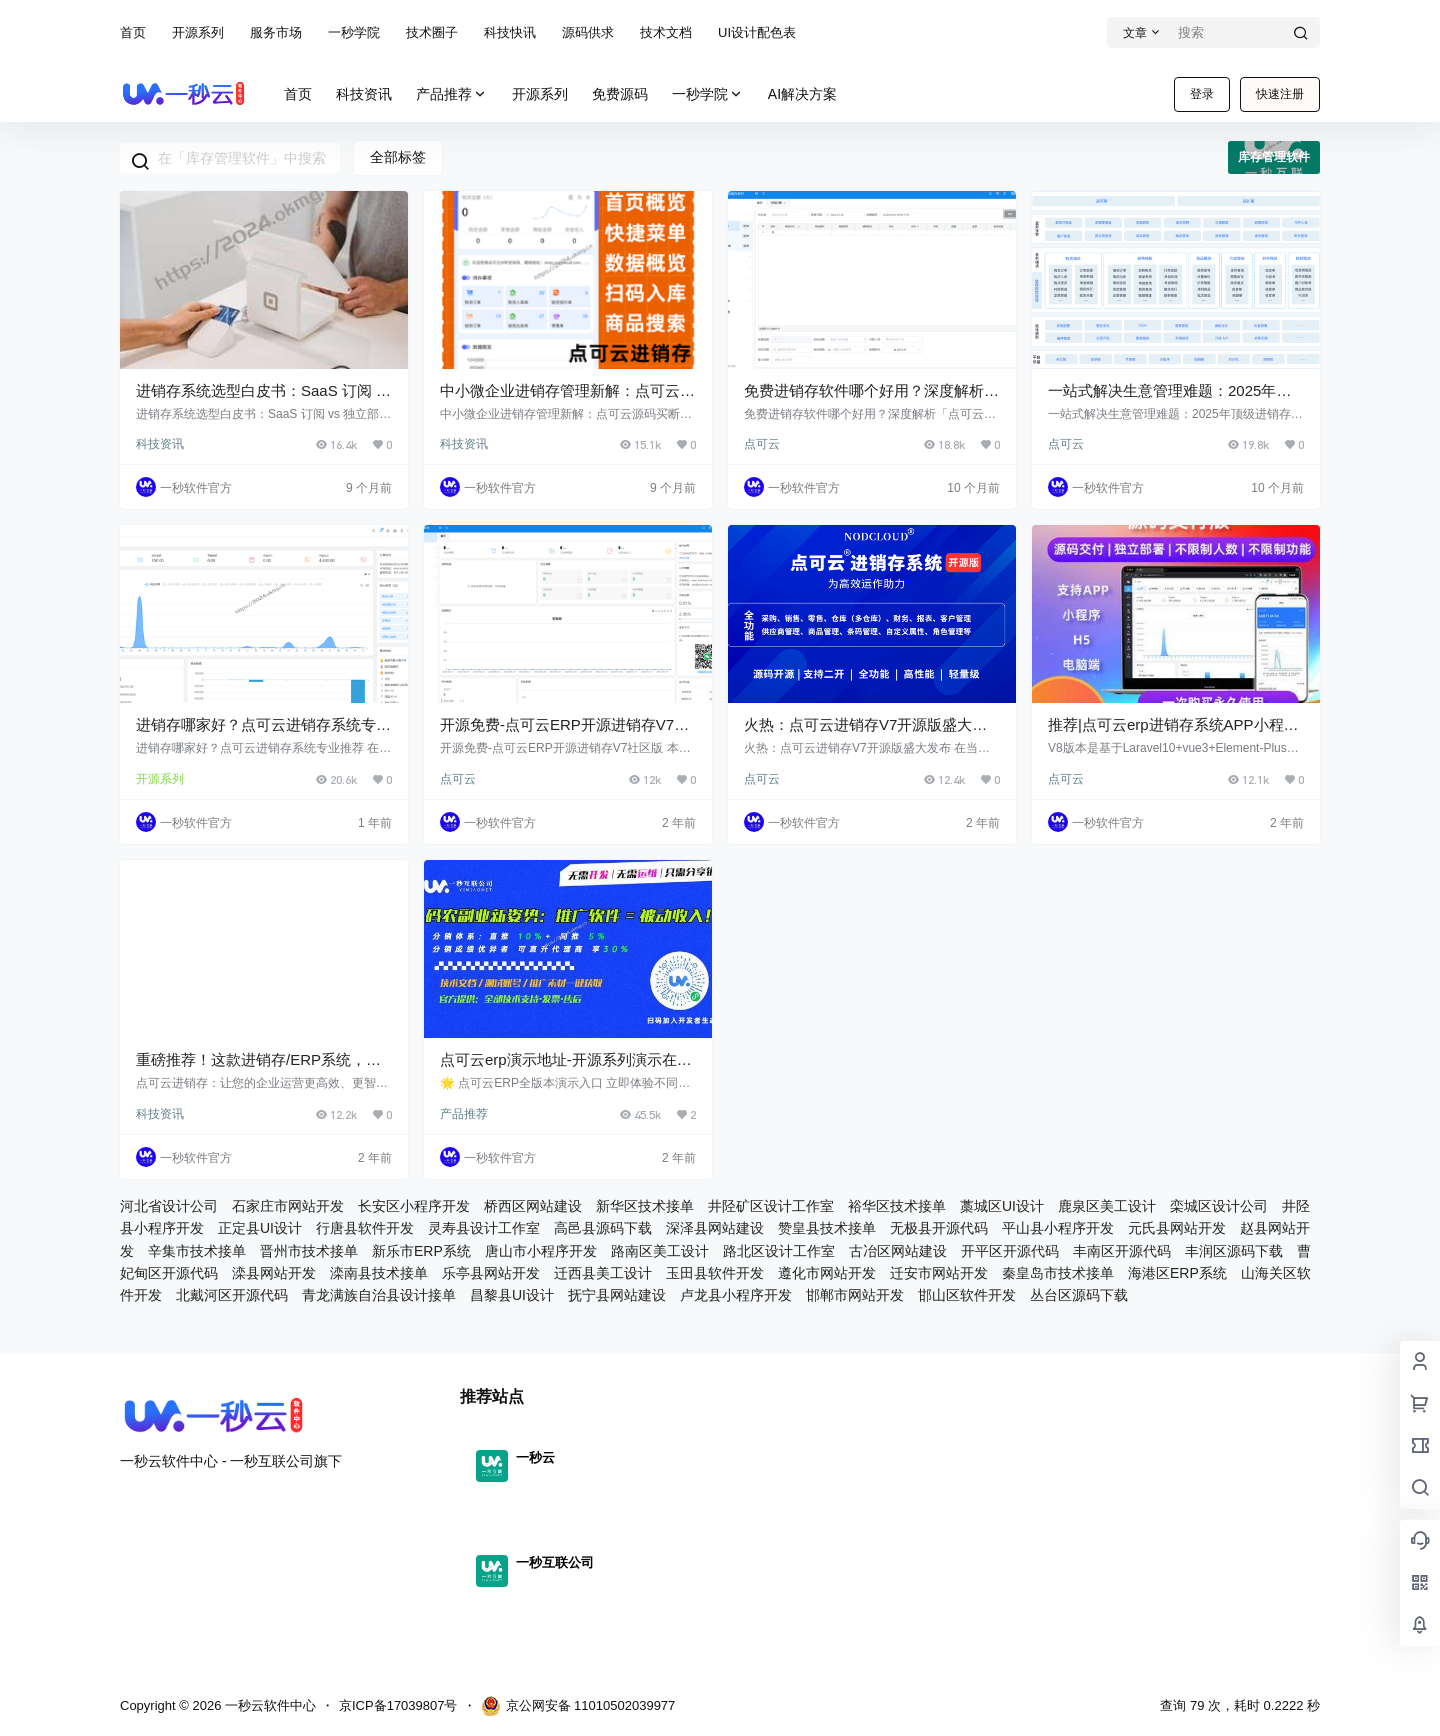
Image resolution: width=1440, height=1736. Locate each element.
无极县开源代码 (939, 1228)
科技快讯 (510, 32)
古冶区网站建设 (898, 1251)
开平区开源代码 (1010, 1251)
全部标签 (398, 157)
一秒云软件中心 (268, 1705)
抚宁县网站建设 (617, 1295)
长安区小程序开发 (414, 1206)
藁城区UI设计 (1002, 1206)
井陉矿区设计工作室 (771, 1206)
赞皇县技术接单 (827, 1228)
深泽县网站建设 (715, 1228)
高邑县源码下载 (603, 1228)
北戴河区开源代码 (232, 1295)
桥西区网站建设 (533, 1206)
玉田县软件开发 (715, 1273)
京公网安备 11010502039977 (578, 1706)
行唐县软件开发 (365, 1228)
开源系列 (198, 32)
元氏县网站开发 (1177, 1228)
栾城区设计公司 (1219, 1206)
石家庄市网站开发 (288, 1206)
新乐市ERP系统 (421, 1251)
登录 (1202, 94)
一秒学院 (354, 32)
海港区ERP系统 (1177, 1273)
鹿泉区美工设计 (1107, 1206)
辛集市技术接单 (197, 1251)
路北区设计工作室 (779, 1251)
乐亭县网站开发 (491, 1273)
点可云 (762, 444)
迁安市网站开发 (939, 1273)
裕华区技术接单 (897, 1206)
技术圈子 (432, 32)
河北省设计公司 (169, 1206)
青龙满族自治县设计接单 (379, 1295)
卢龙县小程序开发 (736, 1295)
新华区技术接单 (645, 1206)
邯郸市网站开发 (855, 1295)
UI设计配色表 (757, 32)
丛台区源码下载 (1079, 1295)
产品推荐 (452, 94)
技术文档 (666, 32)
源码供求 (588, 32)
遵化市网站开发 (827, 1273)
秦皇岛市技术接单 (1058, 1273)
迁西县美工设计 (603, 1273)
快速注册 (1280, 94)
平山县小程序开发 (1058, 1228)
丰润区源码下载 (1234, 1251)
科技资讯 (160, 444)
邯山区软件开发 (967, 1295)
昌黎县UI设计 (512, 1295)
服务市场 (276, 32)
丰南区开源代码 (1122, 1251)
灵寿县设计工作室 (484, 1228)
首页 (133, 32)
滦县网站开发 (274, 1273)
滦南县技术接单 (379, 1273)
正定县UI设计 (260, 1228)
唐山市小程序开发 (541, 1251)
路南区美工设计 (660, 1251)
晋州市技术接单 (309, 1251)
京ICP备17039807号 (398, 1705)
